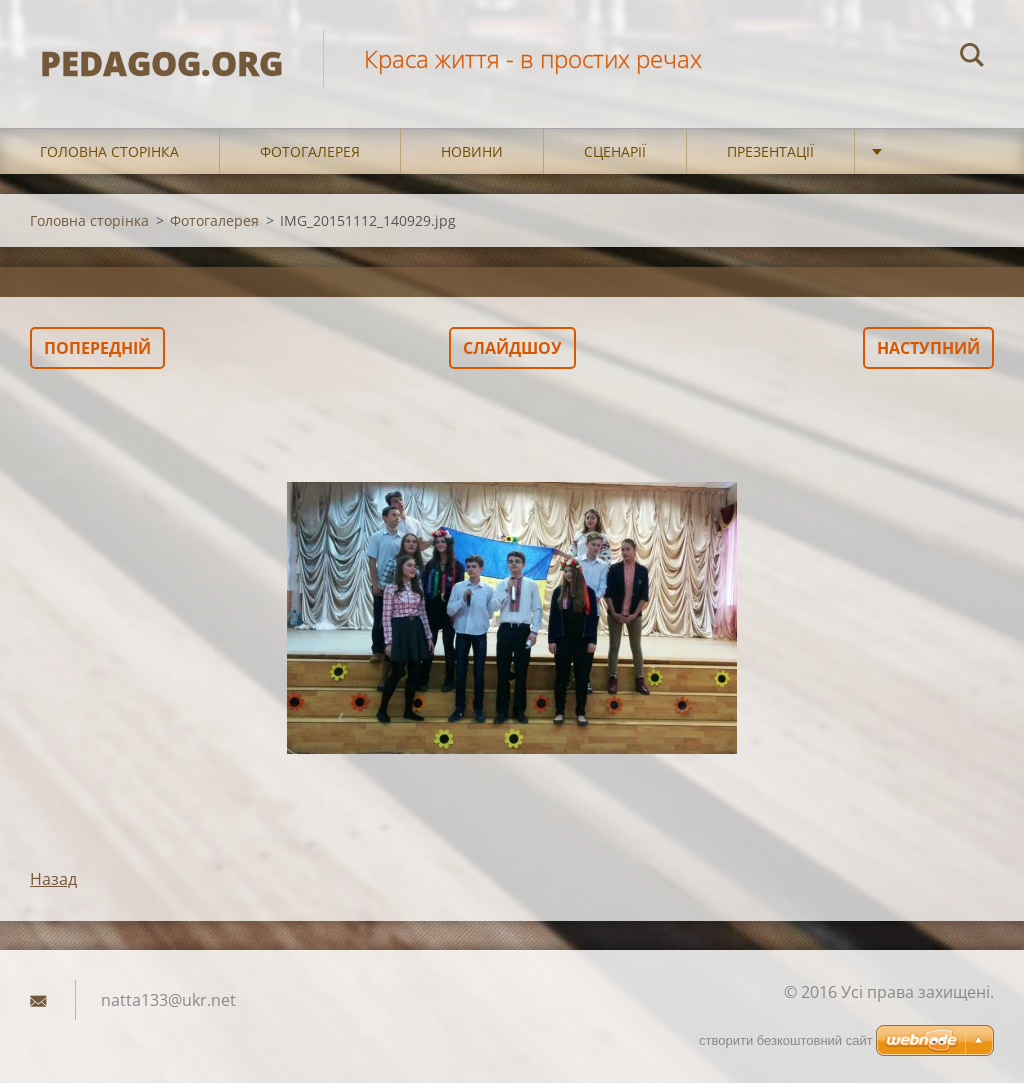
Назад (53, 879)
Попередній (97, 348)
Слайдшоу (512, 348)
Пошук (972, 58)
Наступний (928, 348)
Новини (472, 151)
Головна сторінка (109, 151)
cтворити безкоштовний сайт (786, 1040)
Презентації (770, 151)
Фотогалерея (310, 151)
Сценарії (615, 151)
